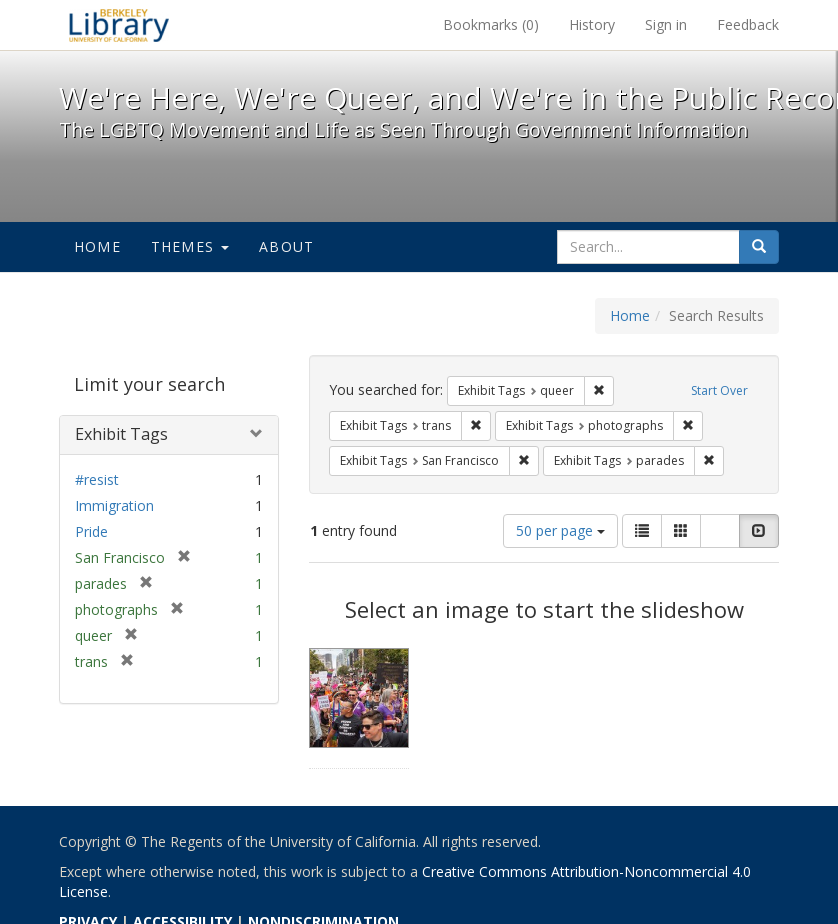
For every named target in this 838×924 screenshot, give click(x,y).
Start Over (719, 390)
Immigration (114, 505)
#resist (97, 479)
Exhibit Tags (121, 434)
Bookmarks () (491, 24)
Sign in (666, 24)
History (592, 24)
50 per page (560, 530)
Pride (91, 531)
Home (97, 246)
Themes (190, 246)
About (286, 246)
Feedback (748, 24)
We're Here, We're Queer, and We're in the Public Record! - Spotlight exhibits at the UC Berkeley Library (119, 25)
